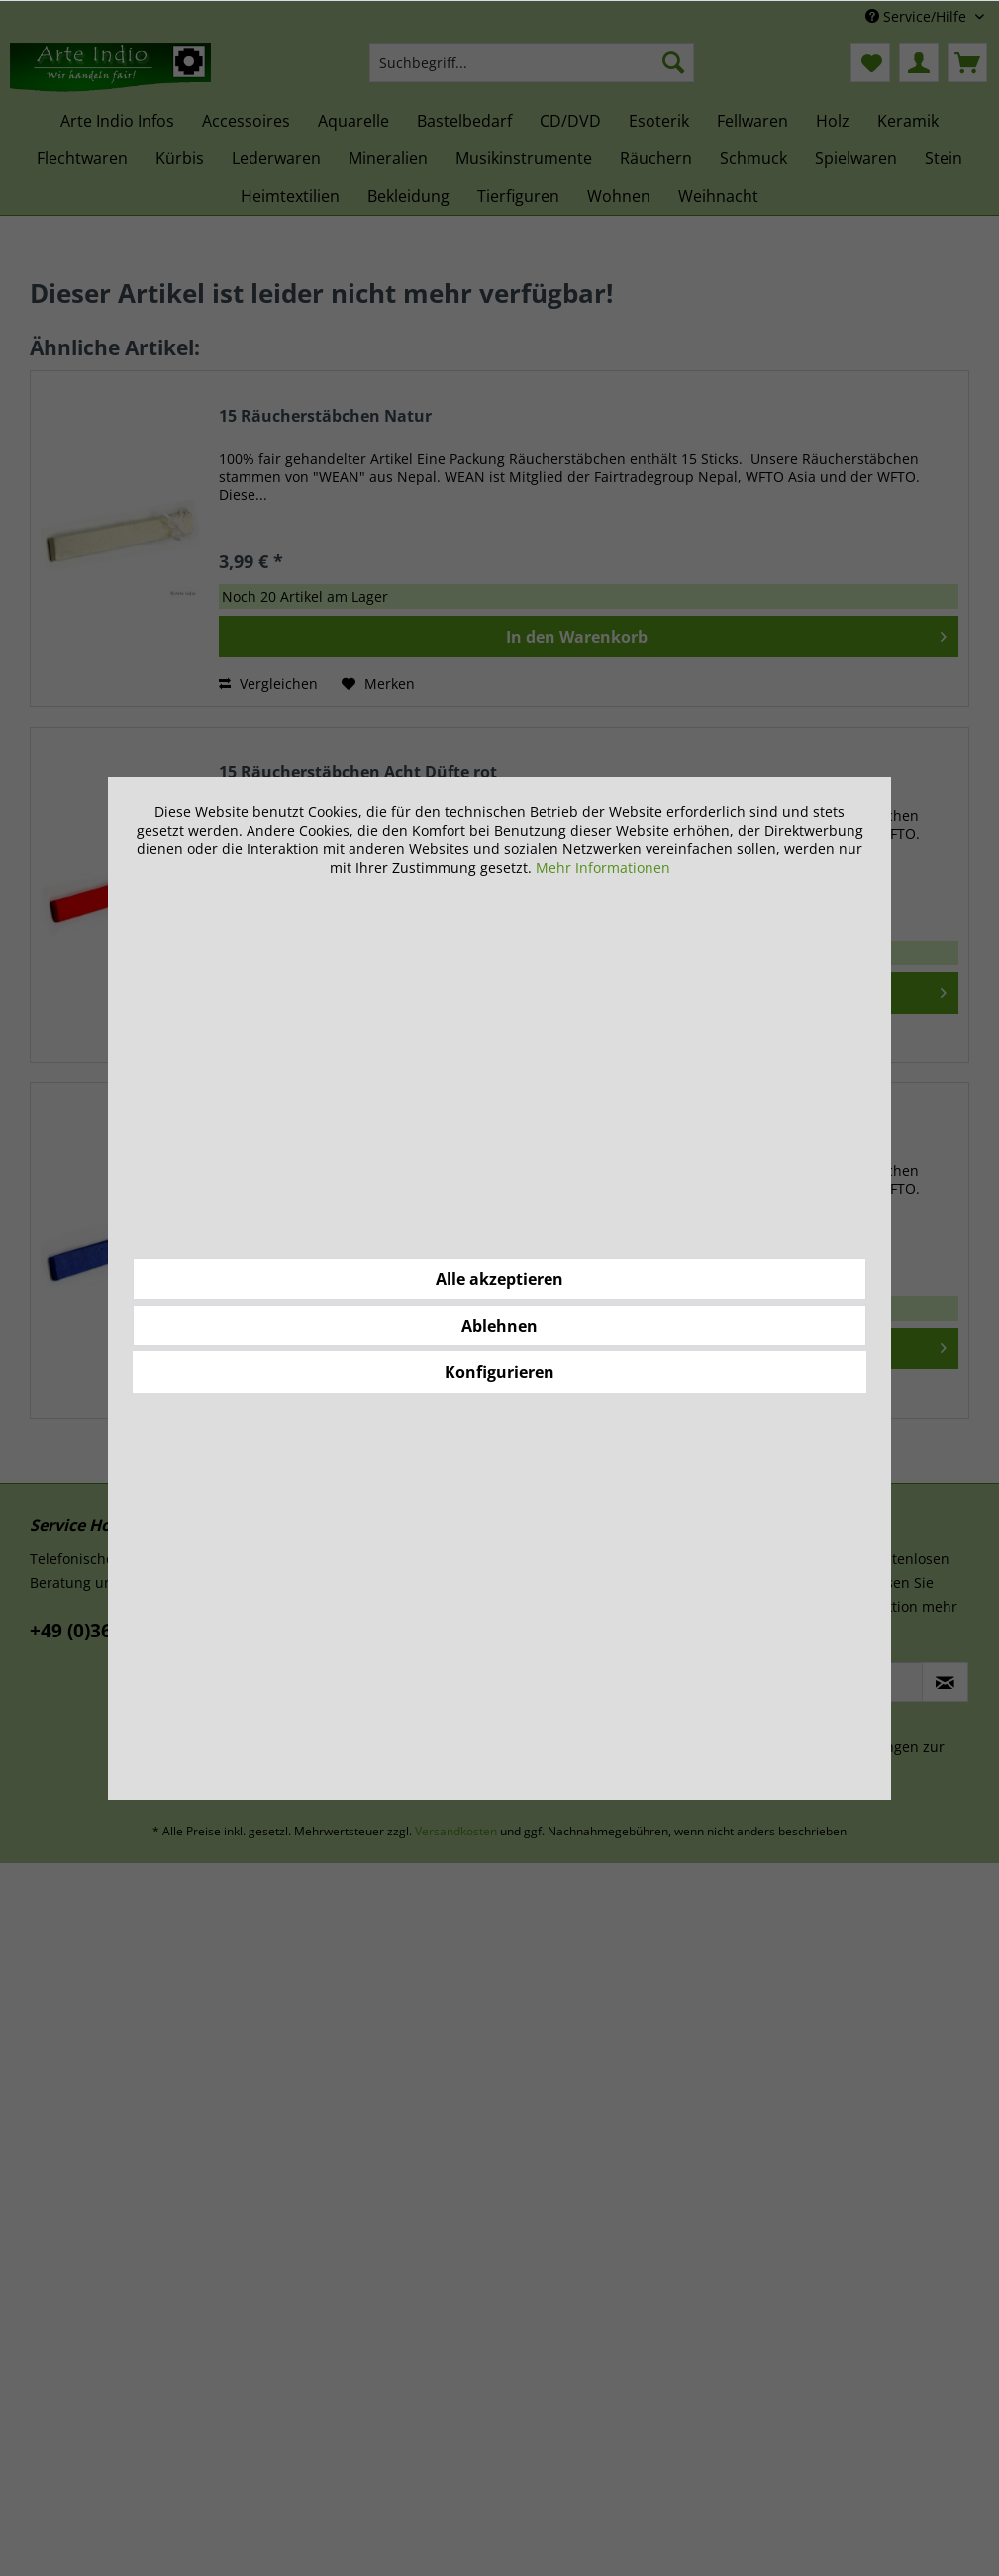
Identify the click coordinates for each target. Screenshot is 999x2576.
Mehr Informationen (603, 867)
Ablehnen (499, 1326)
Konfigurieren (499, 1372)
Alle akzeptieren (499, 1279)
